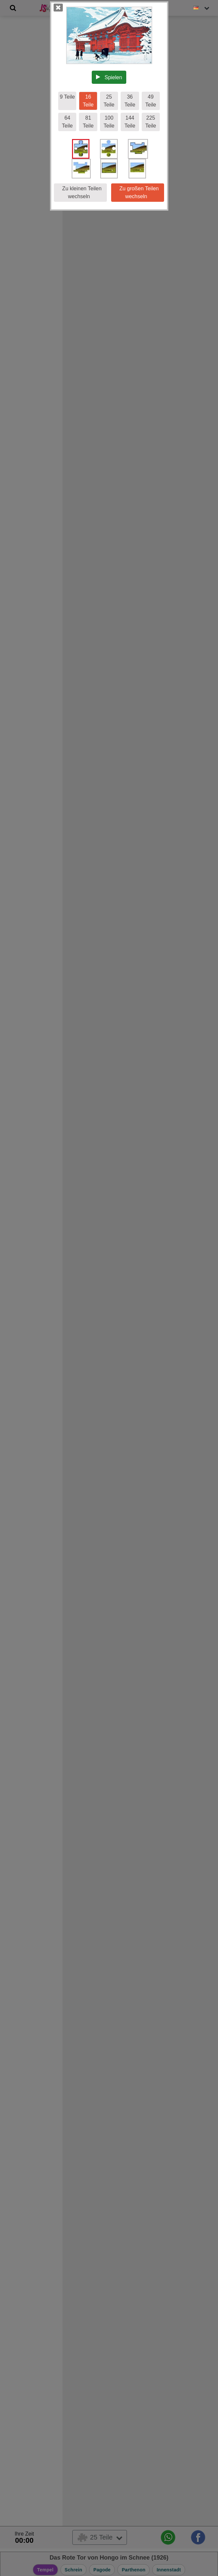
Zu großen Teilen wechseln (137, 192)
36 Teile (129, 100)
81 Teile (88, 122)
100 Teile (109, 122)
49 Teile (150, 100)
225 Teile (150, 122)
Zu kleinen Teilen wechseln (80, 192)
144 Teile (129, 122)
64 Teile (67, 122)
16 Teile (88, 100)
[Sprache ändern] (202, 8)
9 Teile (67, 97)
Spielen (109, 77)
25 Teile (109, 100)
